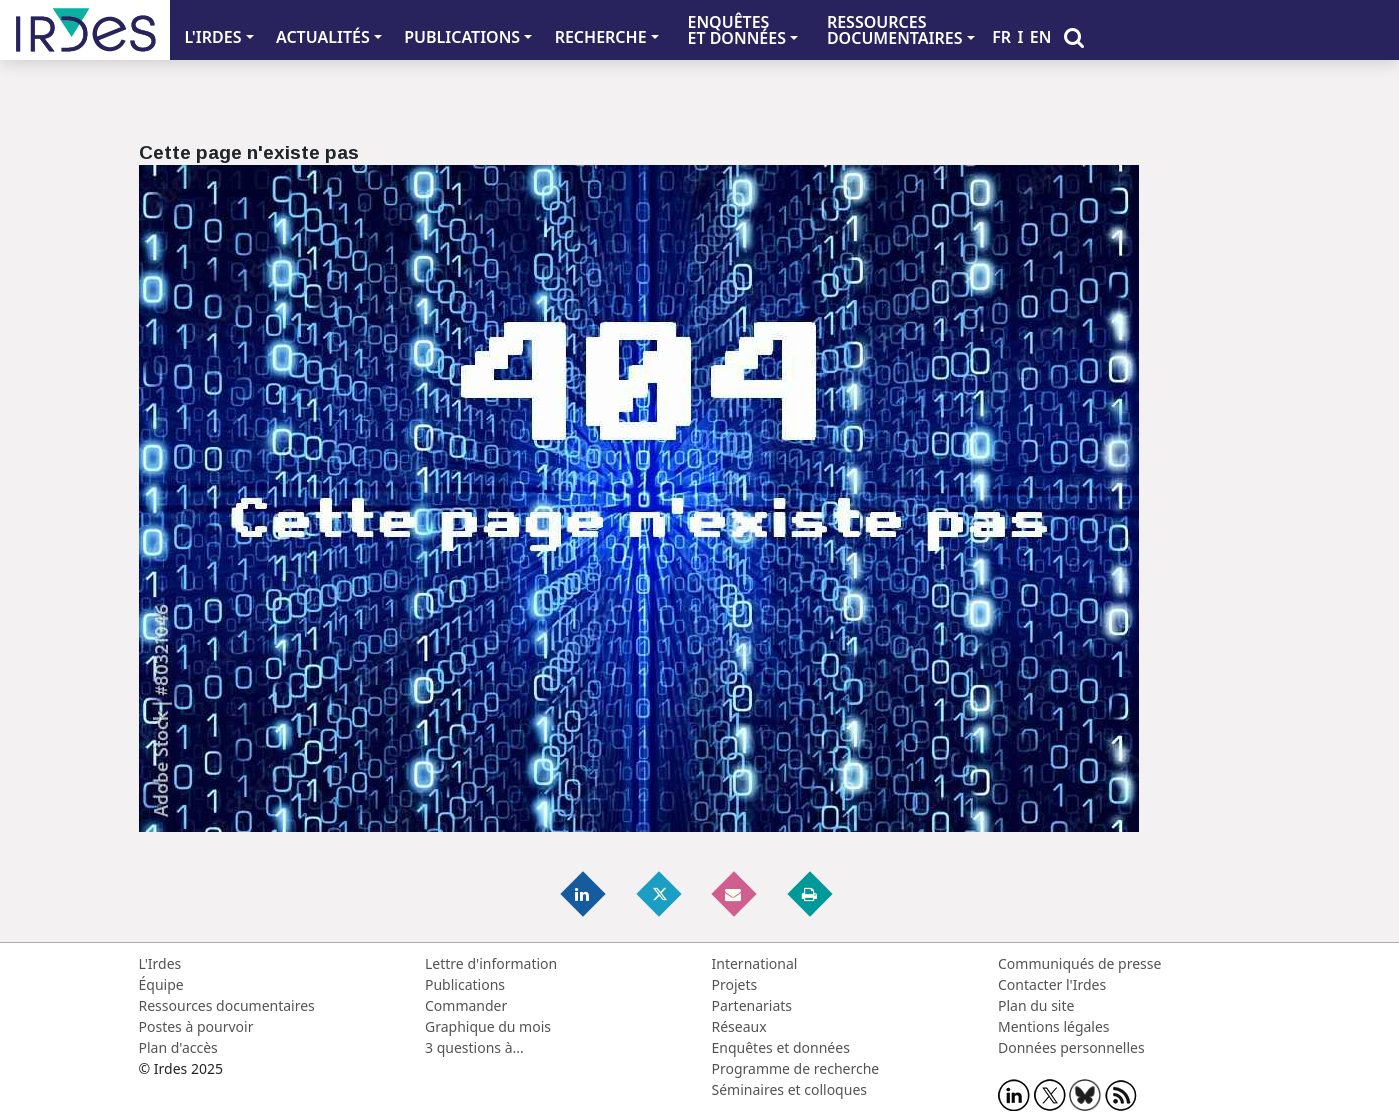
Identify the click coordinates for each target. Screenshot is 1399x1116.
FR (1001, 37)
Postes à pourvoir (196, 1026)
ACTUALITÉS (323, 37)
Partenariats (752, 1005)
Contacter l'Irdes (1052, 984)
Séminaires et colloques (789, 1089)
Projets (735, 984)
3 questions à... (474, 1047)
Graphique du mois (488, 1026)
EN (1041, 37)
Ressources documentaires (227, 1005)
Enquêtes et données (781, 1047)
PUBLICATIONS (462, 37)
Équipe (161, 984)
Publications (465, 984)
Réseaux (739, 1026)
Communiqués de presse (1079, 963)
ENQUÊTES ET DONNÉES (736, 30)
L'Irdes (160, 963)
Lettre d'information (491, 963)
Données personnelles (1071, 1047)
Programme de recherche (796, 1068)
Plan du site (1036, 1005)
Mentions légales (1054, 1026)
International (755, 963)
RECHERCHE (601, 37)
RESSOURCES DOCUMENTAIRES (895, 30)
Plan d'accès (178, 1047)
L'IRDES (212, 37)
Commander (466, 1005)
